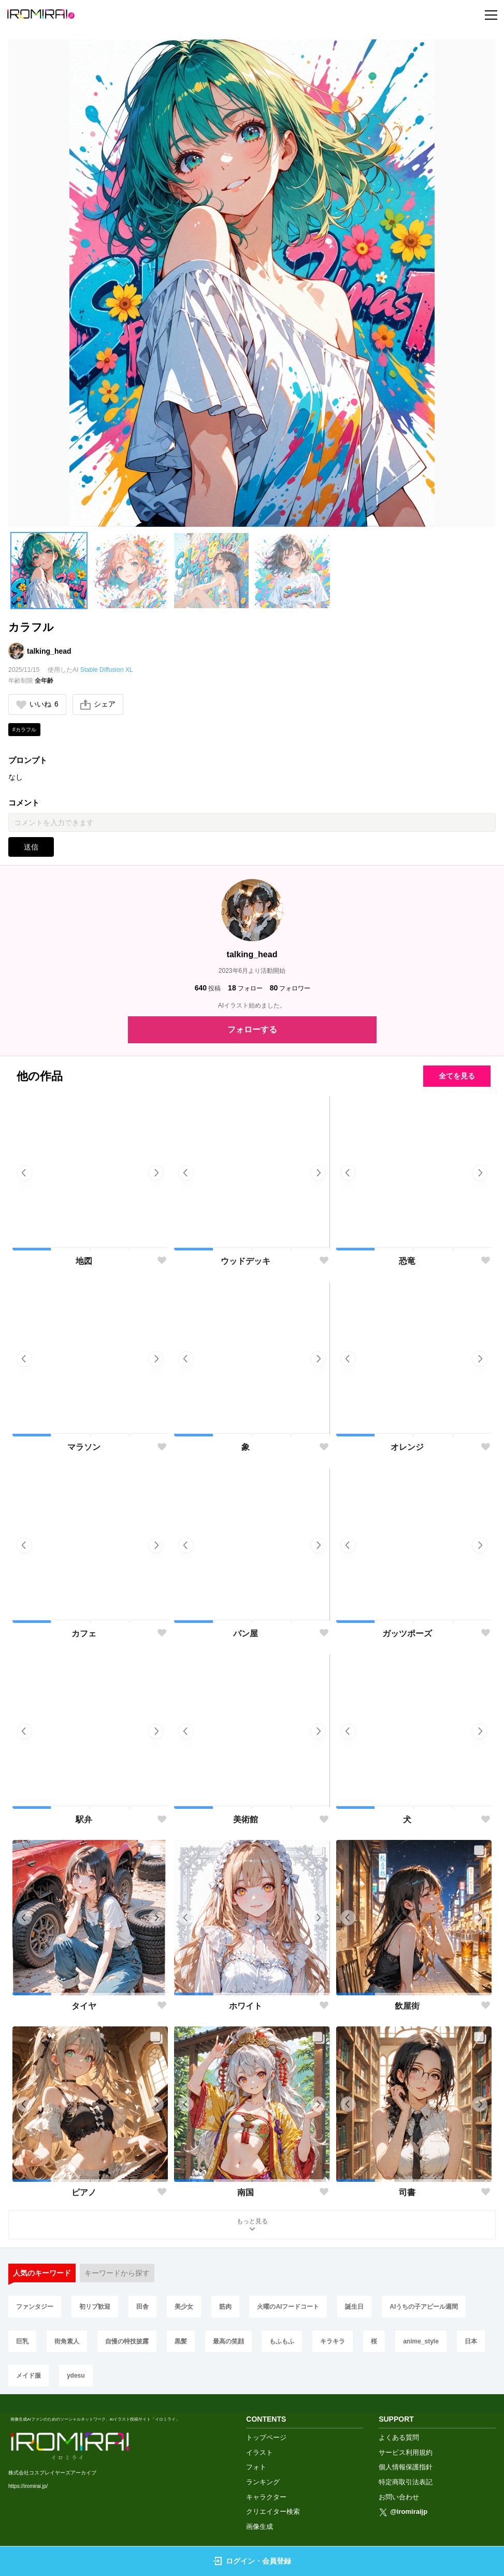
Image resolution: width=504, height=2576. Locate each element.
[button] (49, 570)
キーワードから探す (117, 2273)
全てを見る (457, 1076)
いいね (37, 704)
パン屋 (245, 1633)
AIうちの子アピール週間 (424, 2306)
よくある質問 (399, 2437)
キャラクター (266, 2497)
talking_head (49, 651)
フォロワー (290, 988)
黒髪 (181, 2341)
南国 (245, 2192)
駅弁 (84, 1819)
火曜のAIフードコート (288, 2306)
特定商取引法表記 (406, 2482)
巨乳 (22, 2341)
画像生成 (259, 2526)
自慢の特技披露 (127, 2341)
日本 (471, 2341)
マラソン (83, 1447)
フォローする (252, 1029)
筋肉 (225, 2306)
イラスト (259, 2452)
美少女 (184, 2306)
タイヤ (83, 2006)
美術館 (245, 1819)
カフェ (83, 1633)
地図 (84, 1261)
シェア (98, 704)
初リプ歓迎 (94, 2306)
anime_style (421, 2341)
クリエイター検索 (273, 2511)
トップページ (266, 2437)
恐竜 (407, 1261)
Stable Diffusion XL (106, 669)
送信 (31, 847)
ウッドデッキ (245, 1261)
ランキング (263, 2482)
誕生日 (354, 2306)
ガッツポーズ (407, 1633)
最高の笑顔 (228, 2341)
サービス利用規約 (406, 2452)
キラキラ (332, 2341)
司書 (407, 2192)
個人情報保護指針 (406, 2467)
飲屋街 (407, 2006)
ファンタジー (34, 2306)
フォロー (245, 988)
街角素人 (66, 2341)
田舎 (142, 2306)
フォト (256, 2467)
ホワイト (245, 2006)
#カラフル (24, 729)
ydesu (76, 2375)
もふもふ (281, 2341)
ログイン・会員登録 (252, 2561)
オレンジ (407, 1447)
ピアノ (83, 2192)
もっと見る (252, 2226)
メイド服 (28, 2375)
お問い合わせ (399, 2497)
